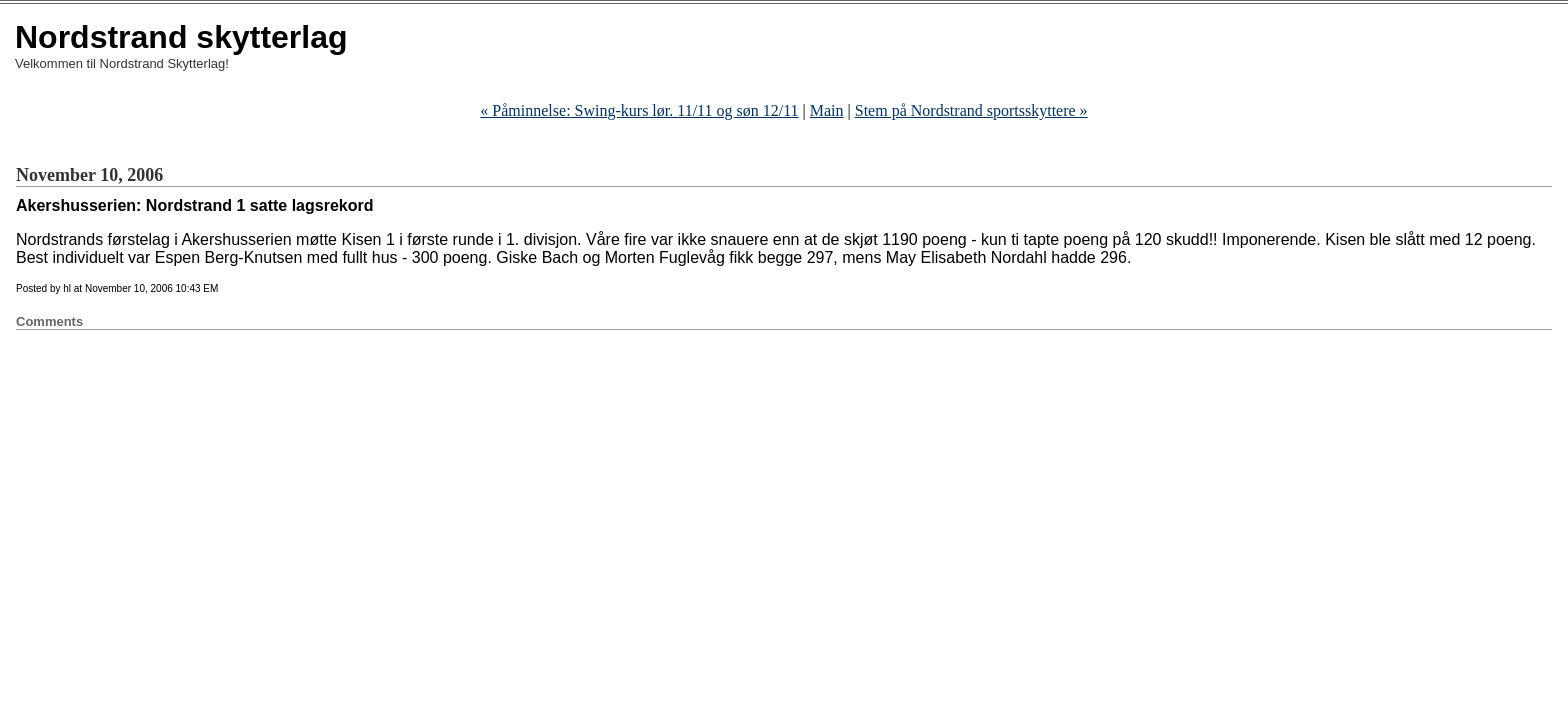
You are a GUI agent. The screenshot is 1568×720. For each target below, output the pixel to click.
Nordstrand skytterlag (181, 37)
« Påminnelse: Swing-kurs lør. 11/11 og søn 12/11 (639, 110)
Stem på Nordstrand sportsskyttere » (971, 110)
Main (827, 110)
